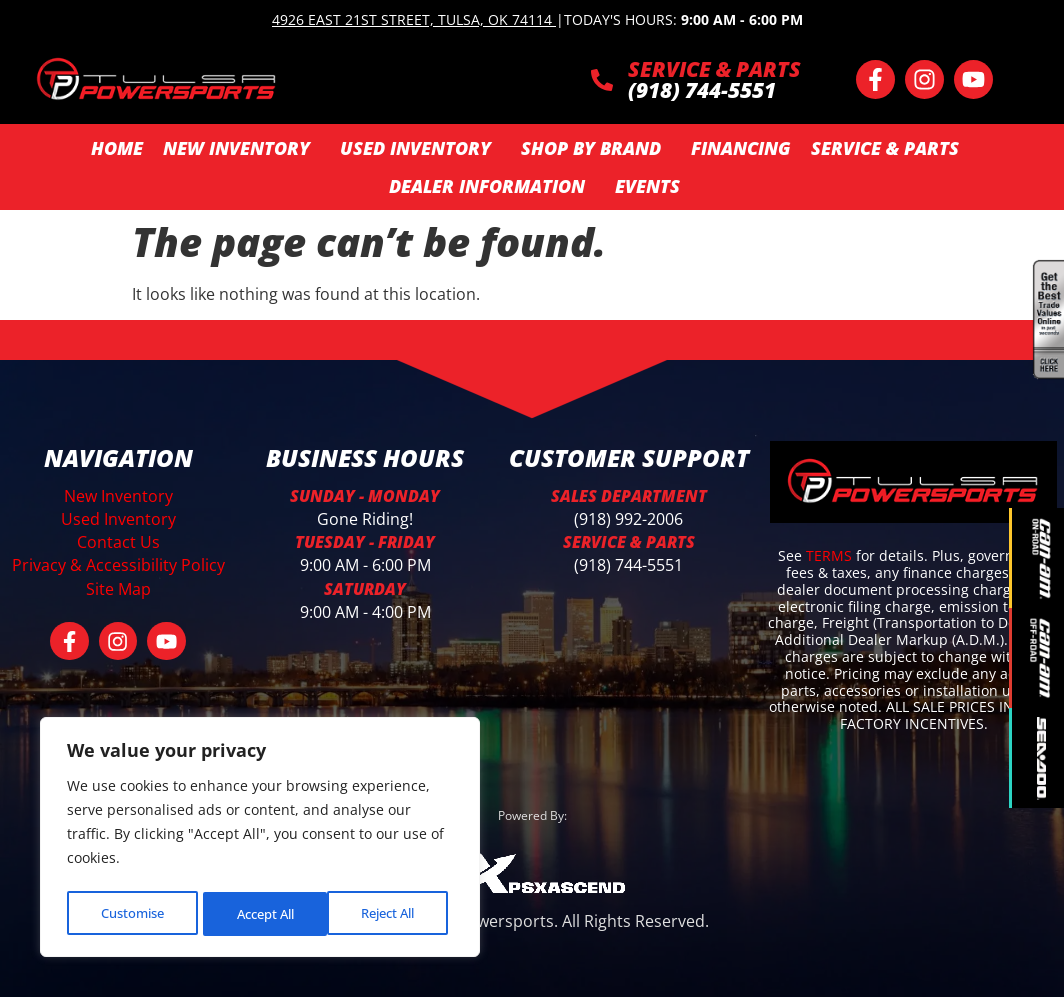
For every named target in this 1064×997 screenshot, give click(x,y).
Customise (131, 913)
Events (647, 186)
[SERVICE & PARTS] (602, 80)
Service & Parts (890, 148)
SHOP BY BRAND (596, 148)
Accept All (391, 913)
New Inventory (241, 148)
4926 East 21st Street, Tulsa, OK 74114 (412, 19)
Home (117, 148)
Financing (741, 148)
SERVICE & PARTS (714, 69)
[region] (260, 840)
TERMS (831, 555)
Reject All (262, 913)
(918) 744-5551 (628, 565)
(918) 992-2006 (628, 519)
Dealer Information (492, 186)
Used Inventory (420, 148)
